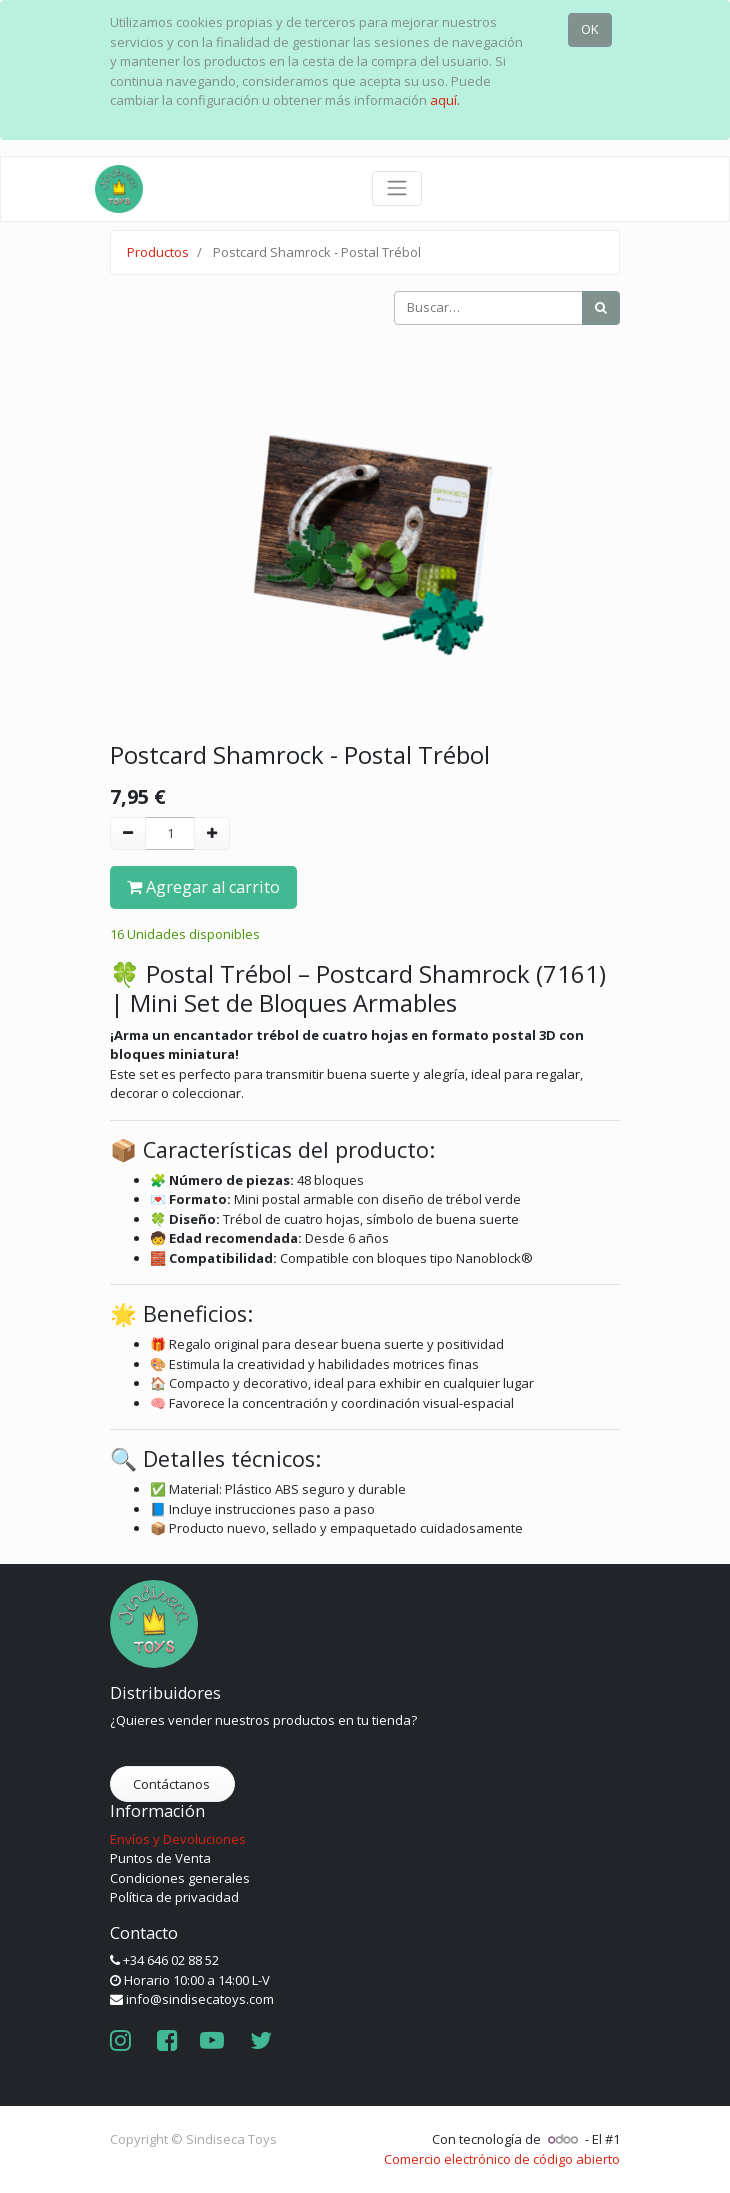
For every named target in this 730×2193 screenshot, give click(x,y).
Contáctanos (173, 1784)
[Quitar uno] (128, 834)
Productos (158, 252)
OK (590, 29)
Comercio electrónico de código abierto (502, 2159)
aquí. (445, 100)
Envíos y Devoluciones (178, 1839)
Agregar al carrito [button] (203, 887)
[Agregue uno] (212, 834)
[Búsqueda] (601, 308)
